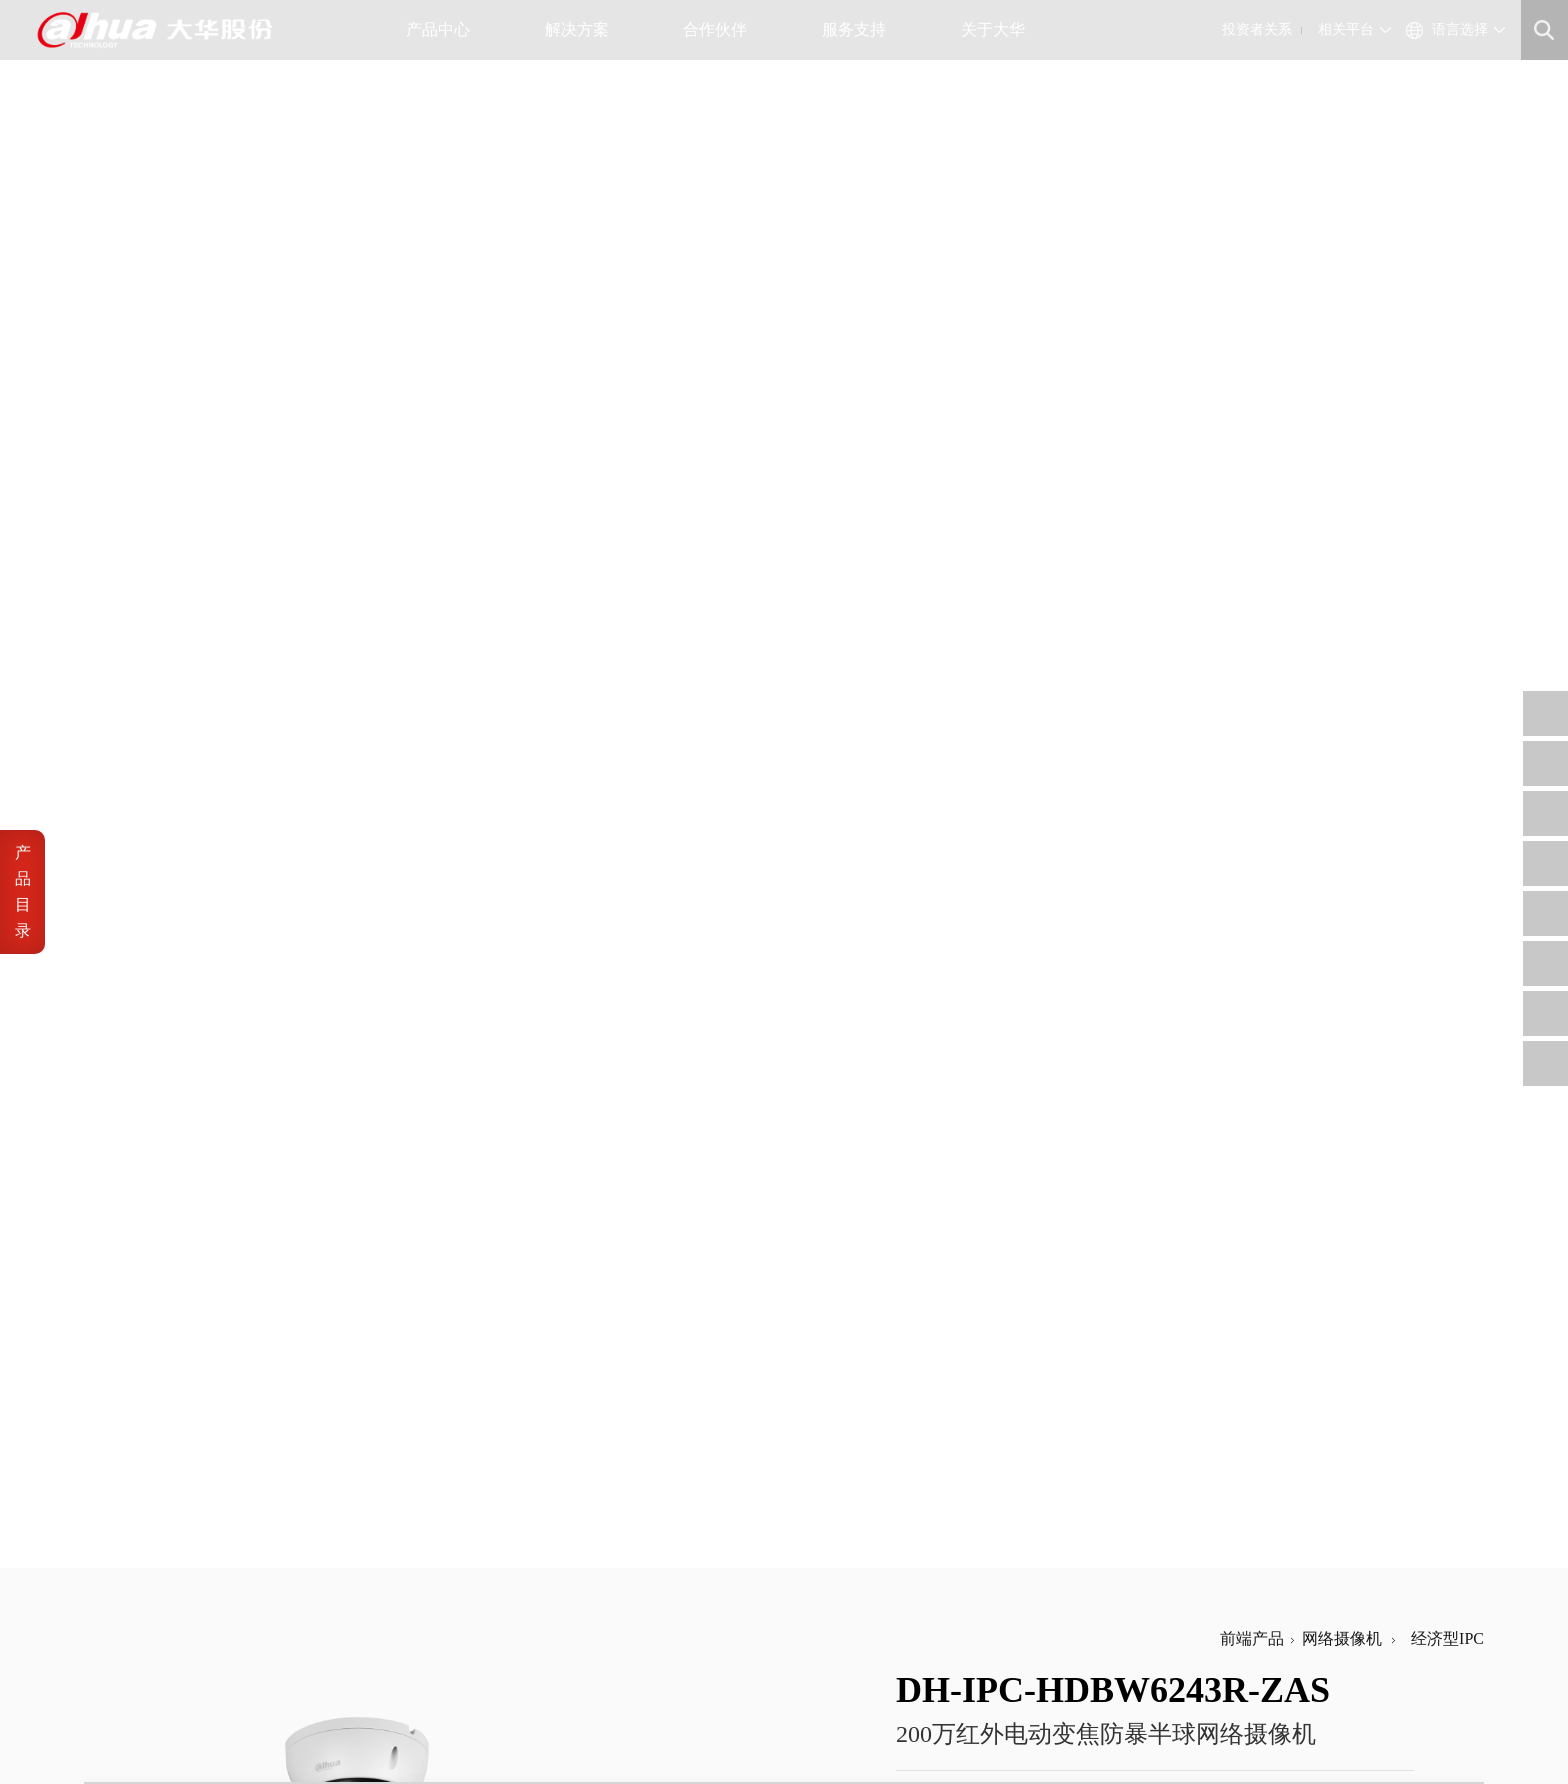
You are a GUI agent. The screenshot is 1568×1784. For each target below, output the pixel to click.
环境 (142, 1117)
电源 (142, 1078)
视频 (142, 844)
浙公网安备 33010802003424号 (403, 1711)
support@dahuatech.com (960, 1566)
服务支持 (861, 29)
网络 (142, 961)
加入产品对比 (1015, 297)
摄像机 (150, 727)
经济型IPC (1443, 94)
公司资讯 (456, 1566)
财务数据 (572, 1590)
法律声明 (110, 1734)
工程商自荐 (695, 1566)
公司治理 (572, 1566)
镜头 (142, 766)
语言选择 (1460, 29)
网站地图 (240, 1734)
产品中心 (445, 29)
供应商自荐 (695, 1542)
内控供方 (689, 1614)
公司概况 (456, 1542)
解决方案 (584, 29)
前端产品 (1252, 94)
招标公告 (689, 1590)
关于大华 (1000, 29)
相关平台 (1346, 29)
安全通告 (805, 1566)
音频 (142, 883)
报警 (142, 922)
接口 (142, 1039)
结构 (142, 1156)
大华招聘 (456, 1590)
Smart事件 (161, 805)
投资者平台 (578, 1614)
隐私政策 (175, 1734)
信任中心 (805, 1542)
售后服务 (805, 1590)
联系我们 (456, 1614)
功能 (142, 1000)
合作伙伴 (722, 29)
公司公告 (572, 1542)
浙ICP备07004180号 (223, 1711)
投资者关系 (1257, 29)
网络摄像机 (1342, 94)
